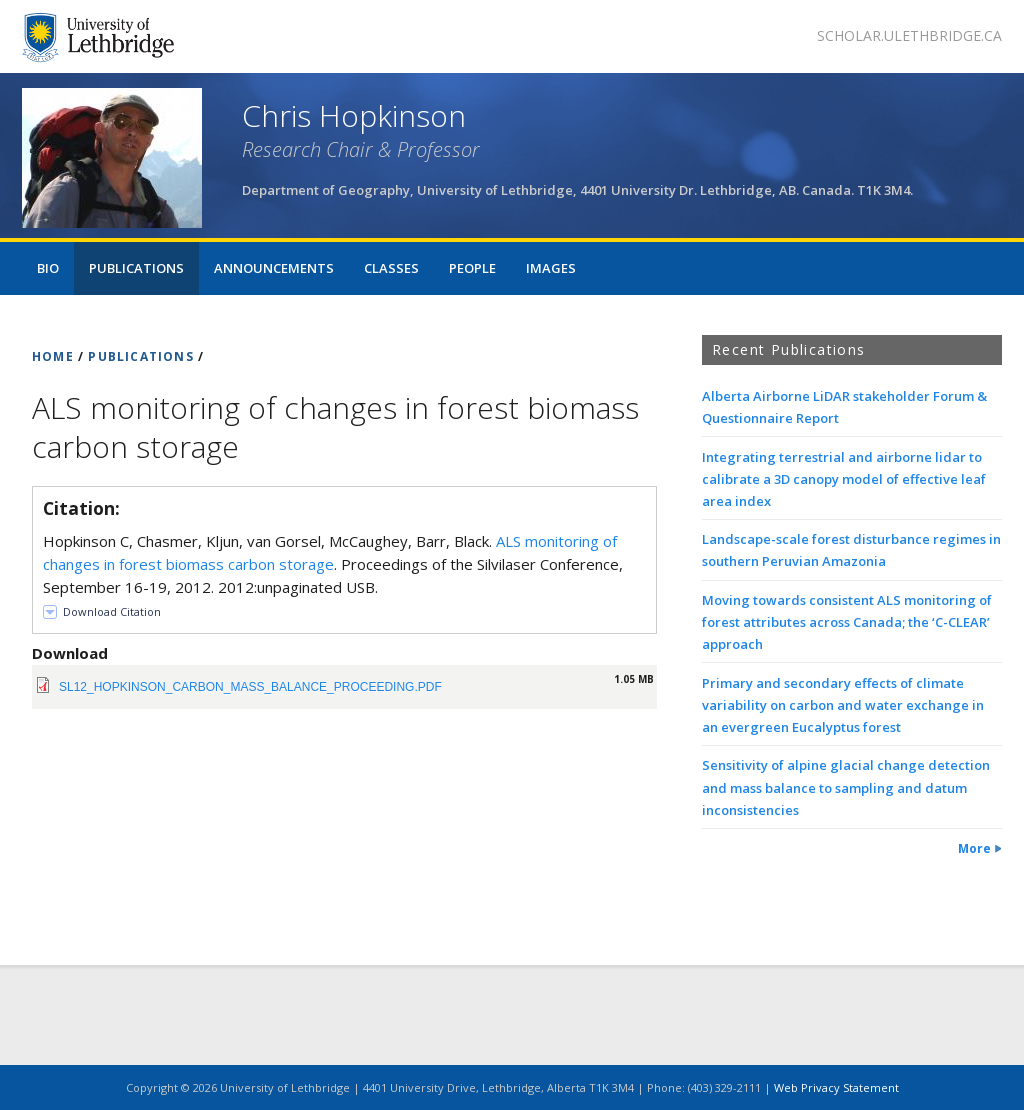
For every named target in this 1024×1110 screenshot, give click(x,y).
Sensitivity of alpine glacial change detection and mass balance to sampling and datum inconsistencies (846, 787)
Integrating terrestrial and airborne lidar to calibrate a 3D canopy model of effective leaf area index (844, 479)
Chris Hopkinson (354, 115)
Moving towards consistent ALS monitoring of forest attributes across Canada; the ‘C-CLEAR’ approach (847, 622)
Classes (391, 268)
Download (70, 653)
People (472, 268)
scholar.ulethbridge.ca (909, 35)
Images (551, 268)
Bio (48, 268)
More (974, 848)
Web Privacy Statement (836, 1087)
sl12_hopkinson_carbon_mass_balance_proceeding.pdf (250, 687)
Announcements (274, 268)
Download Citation (112, 611)
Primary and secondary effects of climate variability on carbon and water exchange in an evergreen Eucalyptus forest (843, 705)
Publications (136, 268)
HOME (53, 356)
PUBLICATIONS (140, 356)
